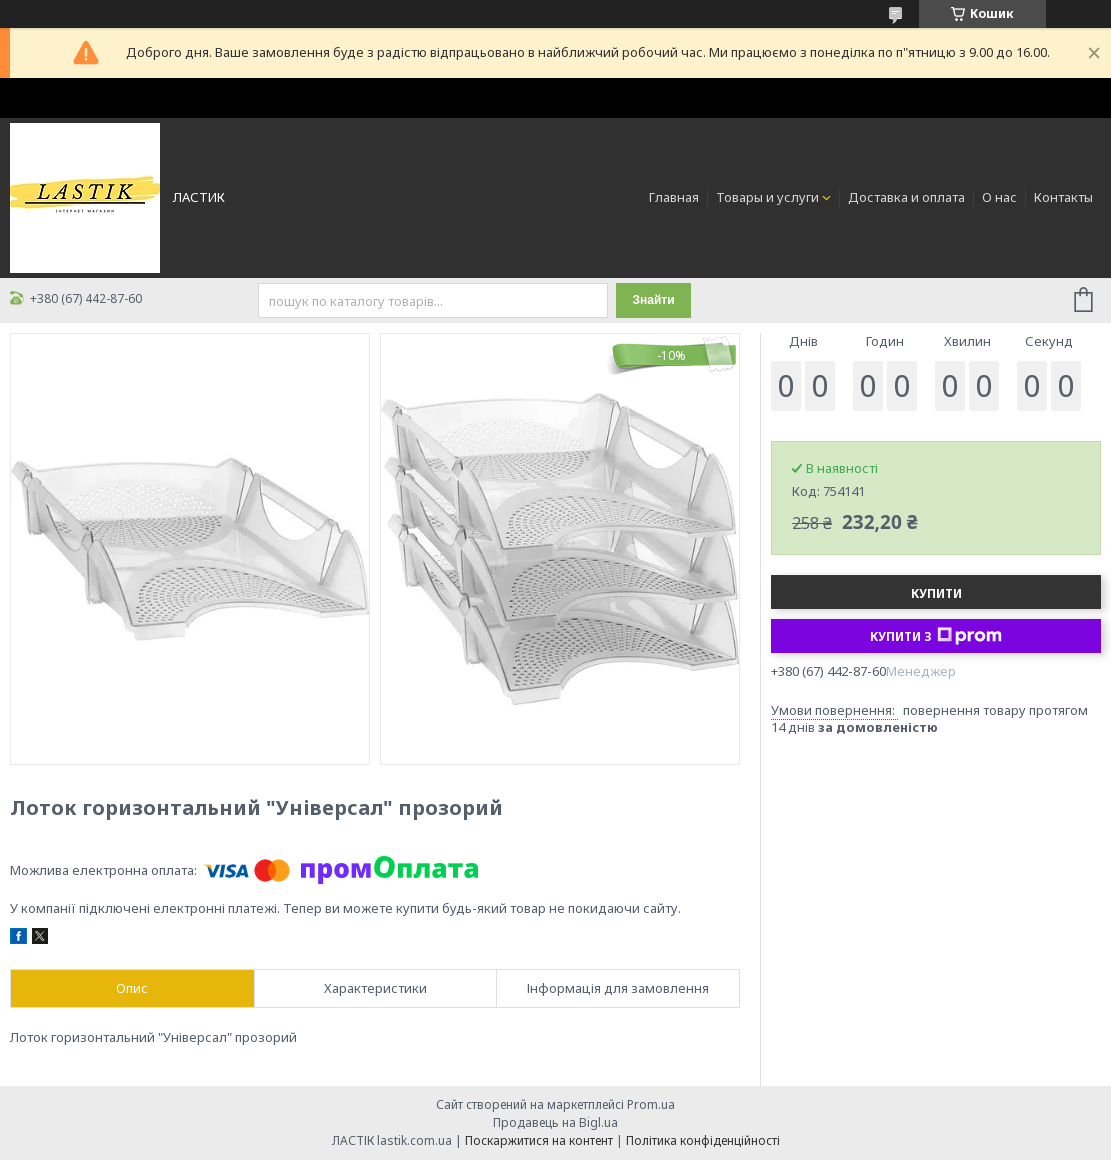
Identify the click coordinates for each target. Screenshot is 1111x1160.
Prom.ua (651, 1104)
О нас (999, 197)
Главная (674, 197)
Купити (936, 593)
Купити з (936, 636)
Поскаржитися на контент (539, 1140)
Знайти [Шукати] (653, 300)
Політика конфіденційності (703, 1140)
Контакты (1063, 197)
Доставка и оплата (906, 197)
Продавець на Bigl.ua (555, 1122)
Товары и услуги (767, 197)
